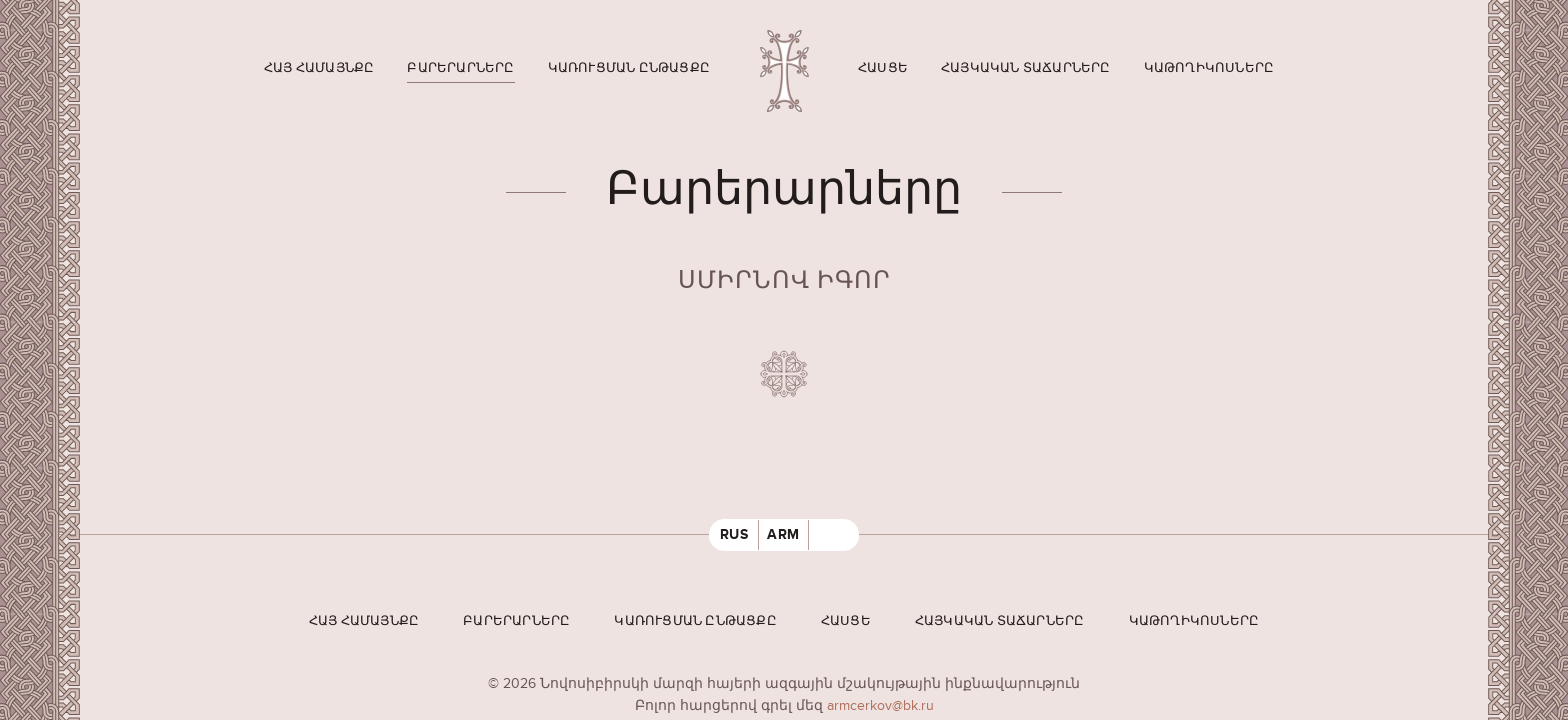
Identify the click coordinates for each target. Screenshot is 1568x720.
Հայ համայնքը (319, 68)
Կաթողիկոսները (1209, 68)
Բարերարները (460, 68)
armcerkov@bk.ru (880, 705)
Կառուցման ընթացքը (629, 68)
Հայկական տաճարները (1026, 68)
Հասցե (883, 68)
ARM (783, 534)
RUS (734, 534)
